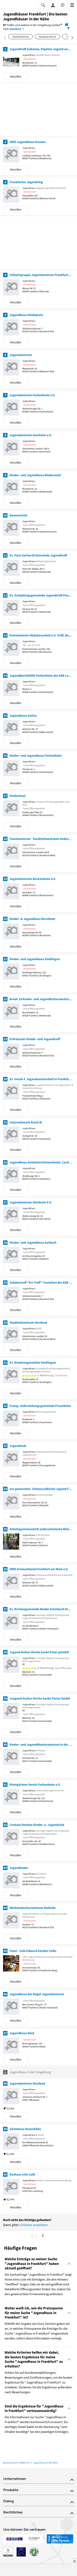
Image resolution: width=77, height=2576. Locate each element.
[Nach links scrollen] (5, 37)
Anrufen (15, 76)
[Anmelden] (53, 5)
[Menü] (72, 5)
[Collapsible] (69, 2263)
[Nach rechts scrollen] (70, 37)
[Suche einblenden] (43, 5)
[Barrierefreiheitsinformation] (62, 4)
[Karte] (66, 24)
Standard (15, 29)
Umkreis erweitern (33, 2224)
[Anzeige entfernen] (74, 2561)
